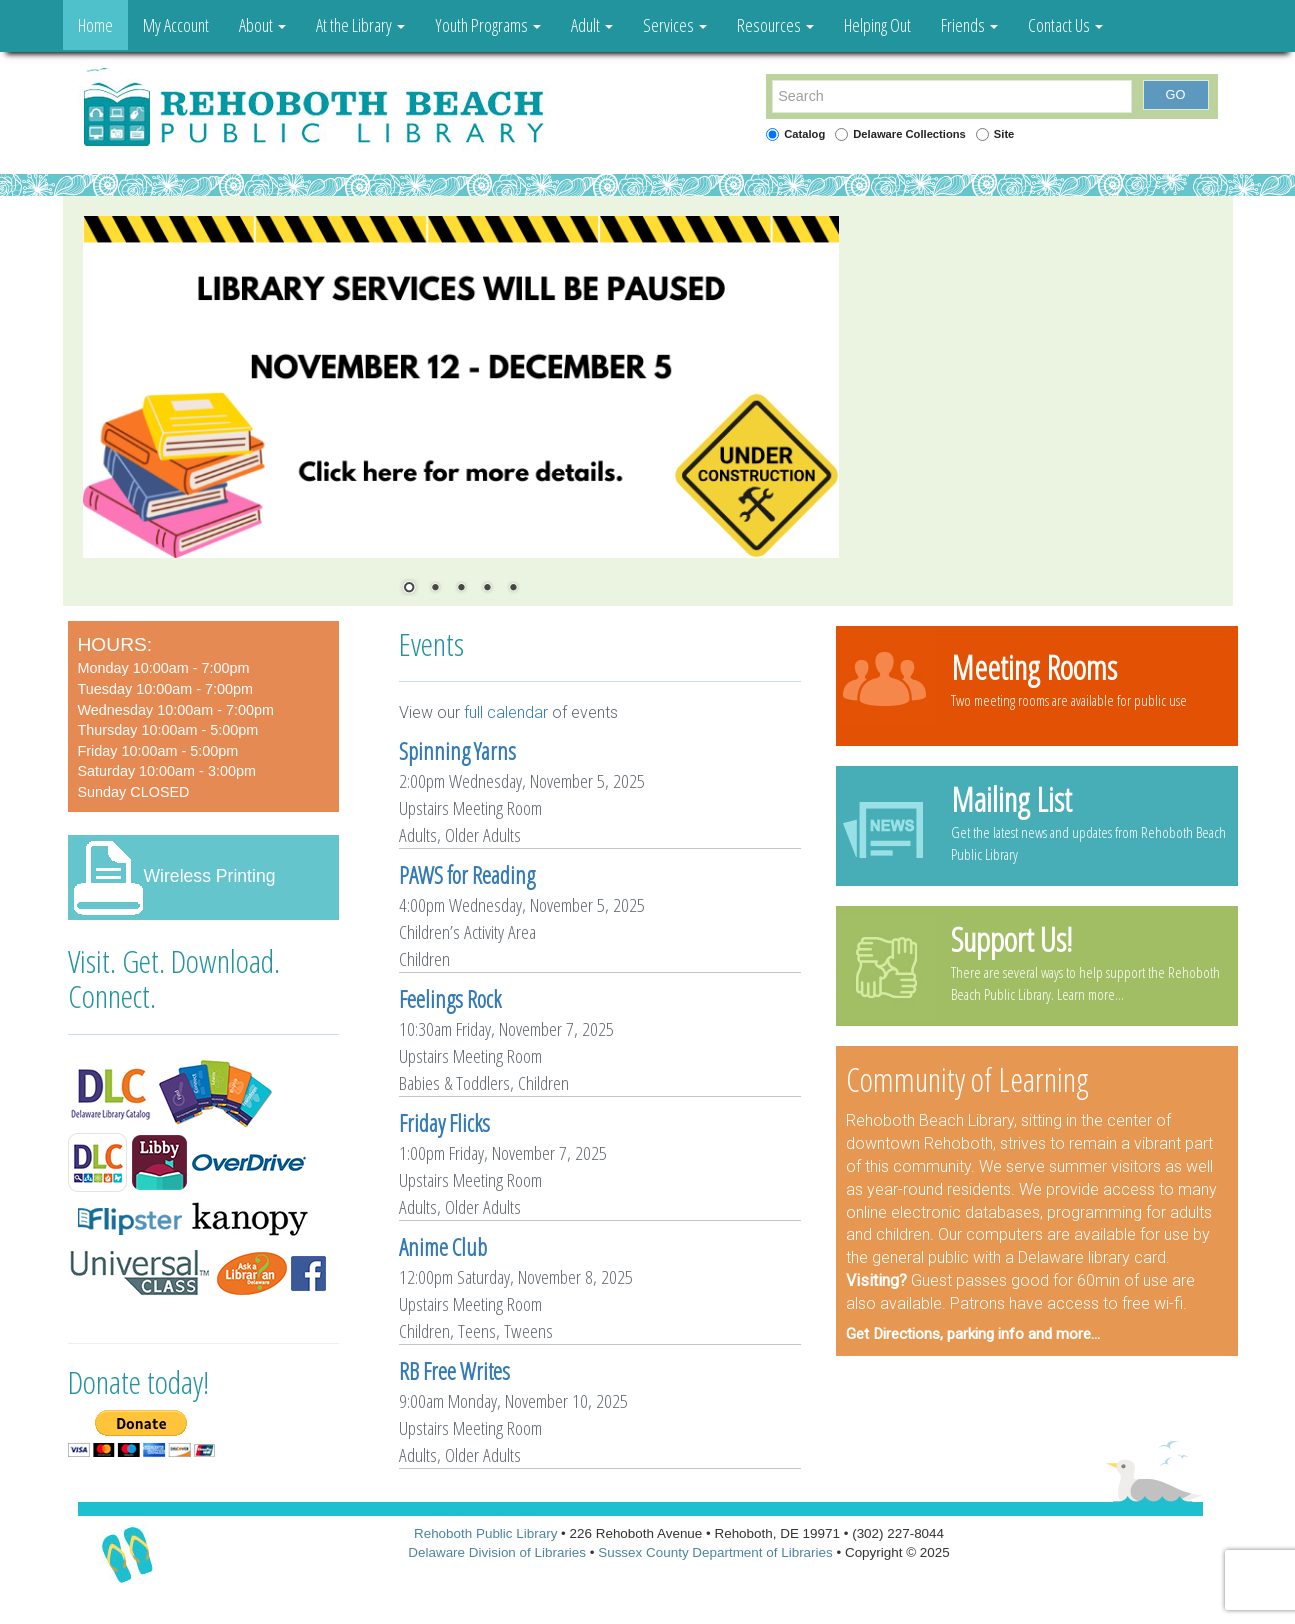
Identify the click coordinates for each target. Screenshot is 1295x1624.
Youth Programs (488, 25)
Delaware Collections (909, 134)
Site (1004, 134)
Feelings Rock (450, 999)
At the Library (360, 25)
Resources (775, 25)
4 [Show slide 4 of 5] (487, 589)
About (262, 25)
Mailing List (1011, 799)
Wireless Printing (210, 876)
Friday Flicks (444, 1123)
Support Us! (1011, 939)
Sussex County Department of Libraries (715, 1552)
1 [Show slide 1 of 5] (409, 589)
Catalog (804, 134)
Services (675, 25)
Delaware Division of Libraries (497, 1552)
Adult (592, 25)
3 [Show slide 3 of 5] (461, 589)
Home (95, 25)
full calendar (506, 712)
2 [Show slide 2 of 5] (435, 589)
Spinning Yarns (457, 751)
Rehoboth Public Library (485, 1533)
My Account (176, 25)
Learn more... (1090, 994)
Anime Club (443, 1247)
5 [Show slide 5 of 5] (513, 589)
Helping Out (877, 25)
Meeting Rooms (1034, 667)
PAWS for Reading (467, 875)
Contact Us (1065, 25)
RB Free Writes (454, 1371)
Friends (969, 25)
